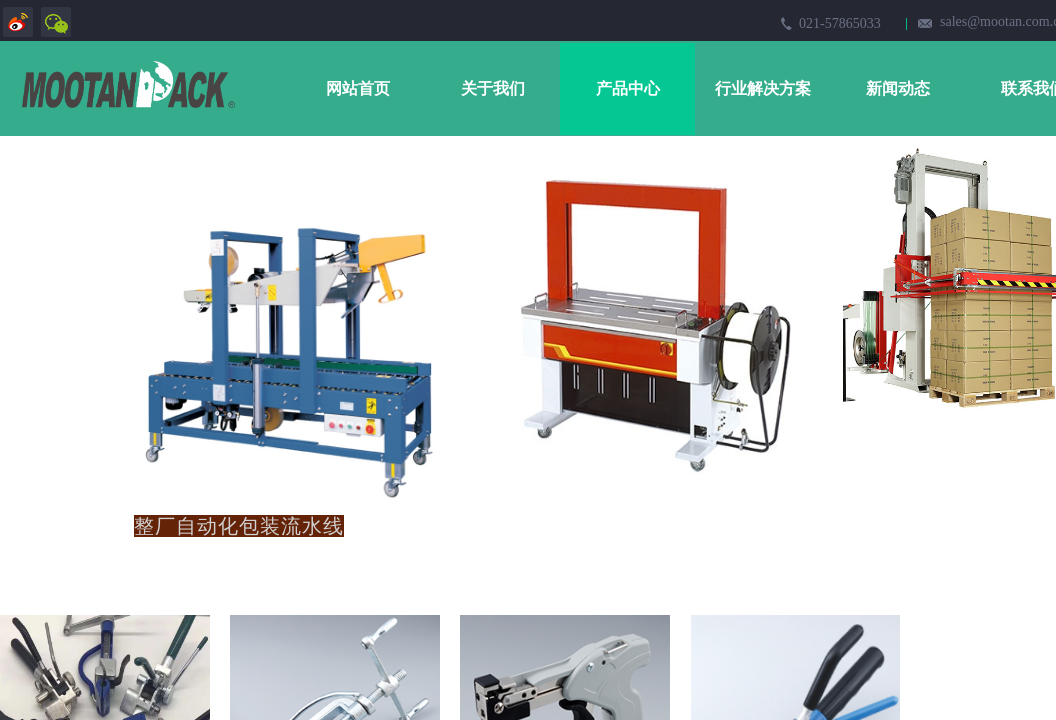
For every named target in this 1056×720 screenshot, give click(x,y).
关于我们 (493, 88)
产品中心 (628, 88)
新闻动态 (898, 88)
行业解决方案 (763, 88)
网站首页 (358, 88)
